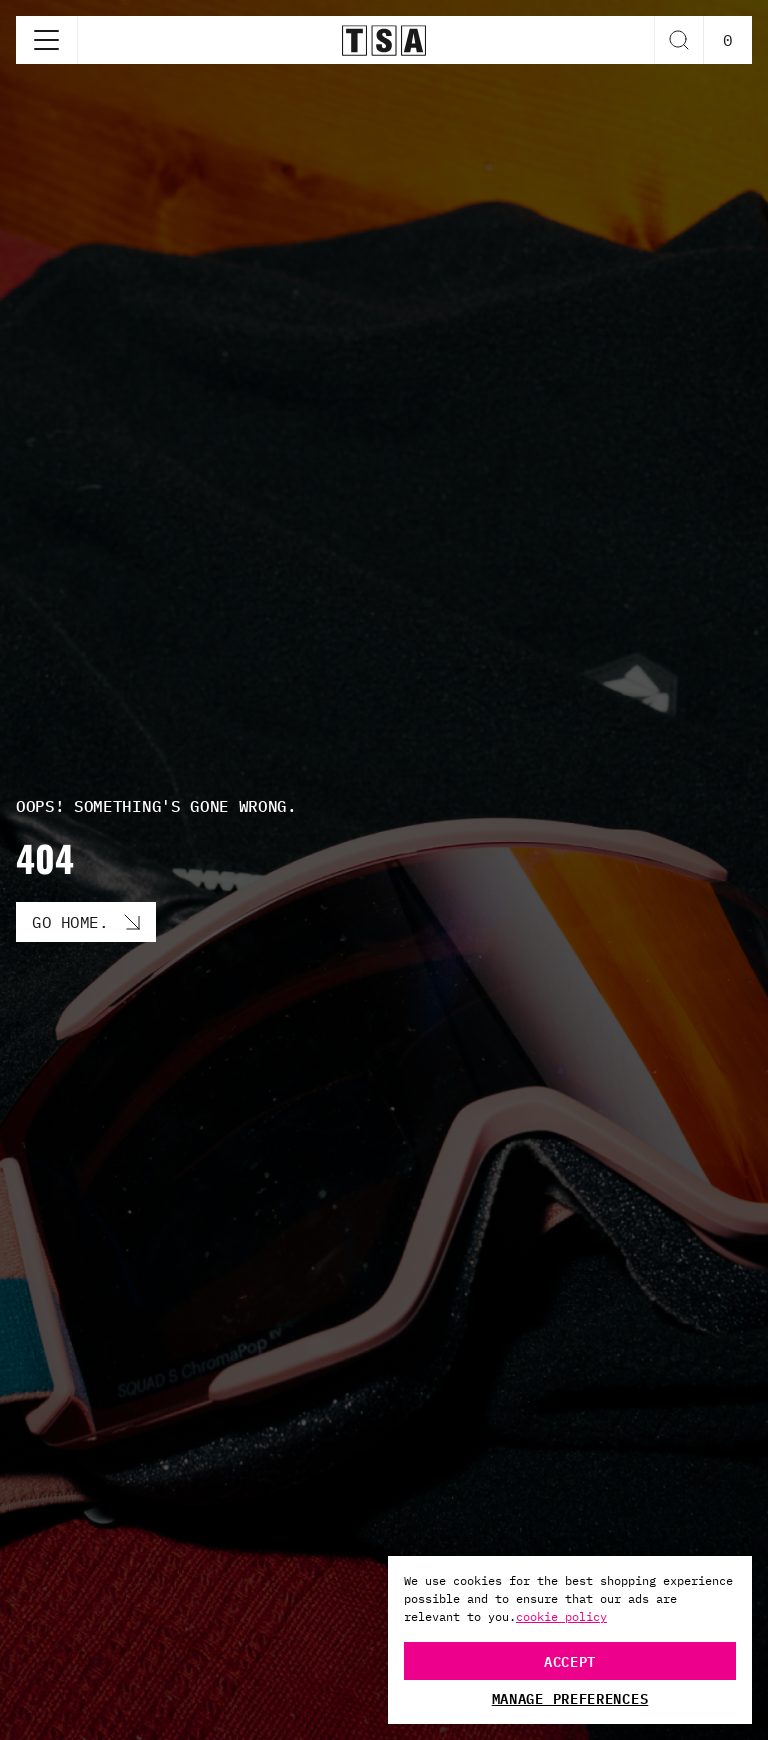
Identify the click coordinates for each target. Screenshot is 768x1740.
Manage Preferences (570, 1698)
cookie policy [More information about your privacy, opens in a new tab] (561, 1616)
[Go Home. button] (86, 922)
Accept (570, 1660)
